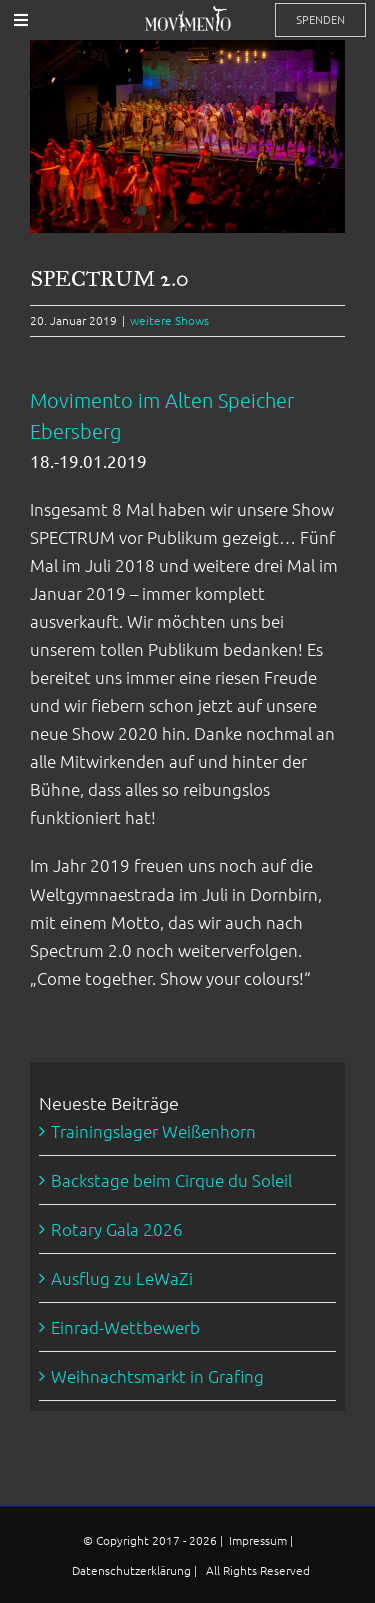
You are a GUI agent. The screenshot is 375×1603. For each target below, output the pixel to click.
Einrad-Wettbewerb (125, 1327)
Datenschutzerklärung (133, 1570)
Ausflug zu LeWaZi (122, 1278)
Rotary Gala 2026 (117, 1229)
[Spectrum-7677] (187, 136)
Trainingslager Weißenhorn (153, 1131)
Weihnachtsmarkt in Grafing (157, 1376)
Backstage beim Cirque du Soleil (171, 1180)
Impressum (259, 1540)
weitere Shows (169, 320)
